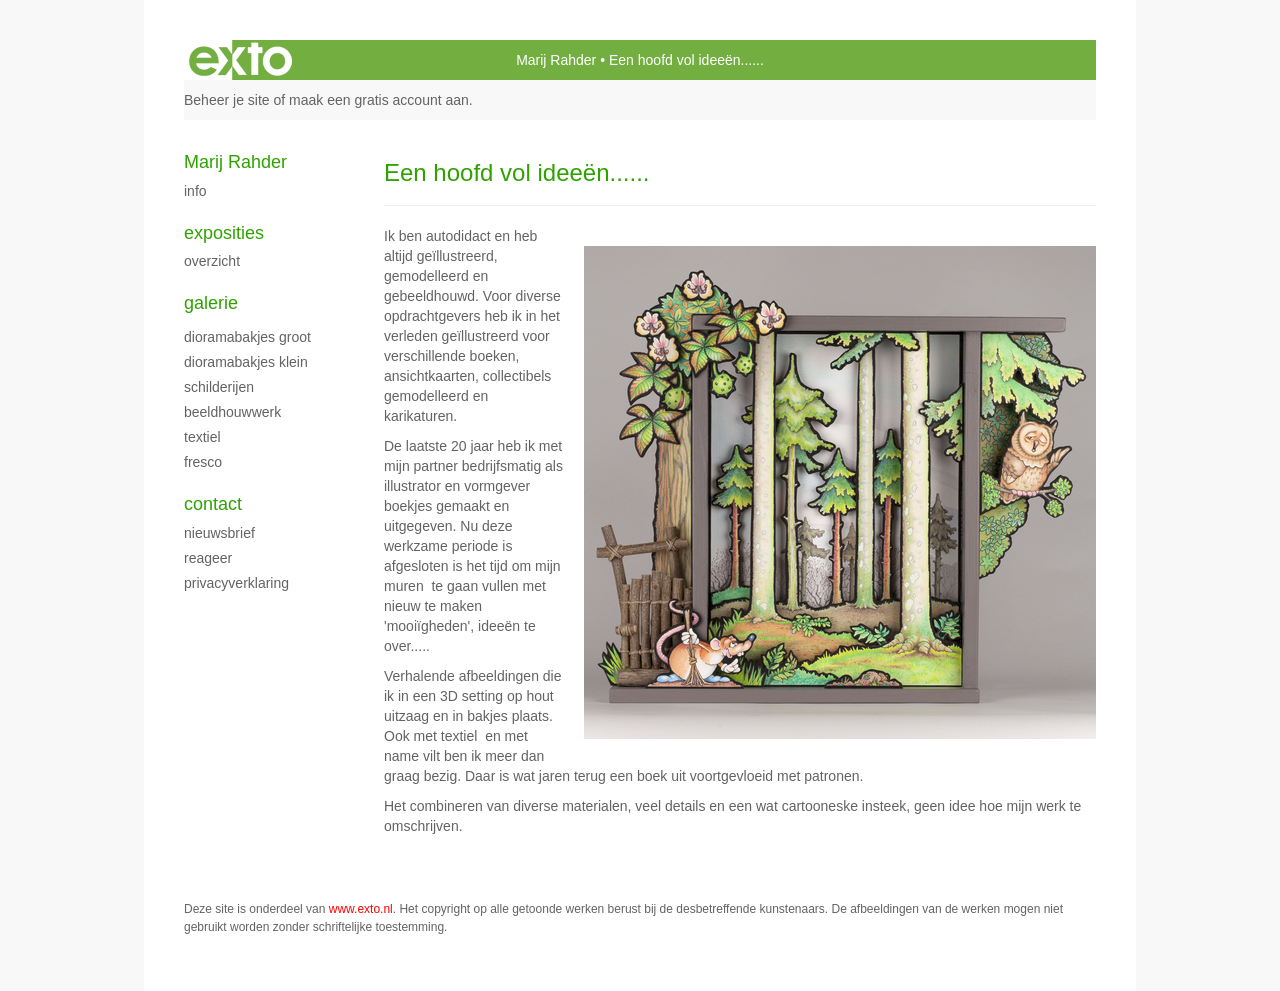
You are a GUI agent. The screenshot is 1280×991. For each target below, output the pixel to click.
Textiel (202, 437)
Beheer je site (227, 100)
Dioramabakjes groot (247, 337)
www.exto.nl (361, 909)
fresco (203, 462)
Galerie (211, 303)
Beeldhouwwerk (232, 412)
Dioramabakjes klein (246, 362)
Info (195, 191)
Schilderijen (219, 387)
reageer (208, 558)
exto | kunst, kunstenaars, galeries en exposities (240, 60)
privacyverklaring (236, 583)
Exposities (224, 233)
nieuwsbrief (219, 533)
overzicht (212, 261)
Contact (213, 504)
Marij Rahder (556, 60)
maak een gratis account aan (379, 100)
